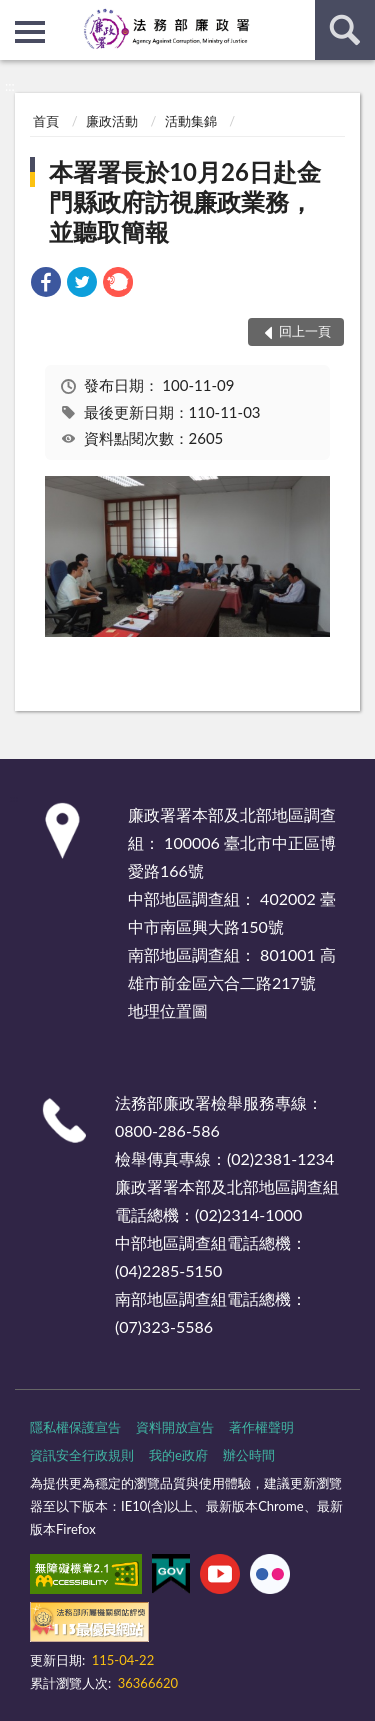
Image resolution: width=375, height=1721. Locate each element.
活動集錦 (191, 121)
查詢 (345, 30)
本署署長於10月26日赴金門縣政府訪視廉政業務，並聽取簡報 (185, 201)
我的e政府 (178, 1455)
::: (16, 15)
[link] (46, 284)
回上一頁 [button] (305, 331)
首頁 (46, 121)
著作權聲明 (261, 1427)
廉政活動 (112, 121)
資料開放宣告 (175, 1427)
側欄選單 (30, 32)
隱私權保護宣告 (75, 1427)
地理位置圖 (168, 1010)
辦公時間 (249, 1455)
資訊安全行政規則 (82, 1455)
